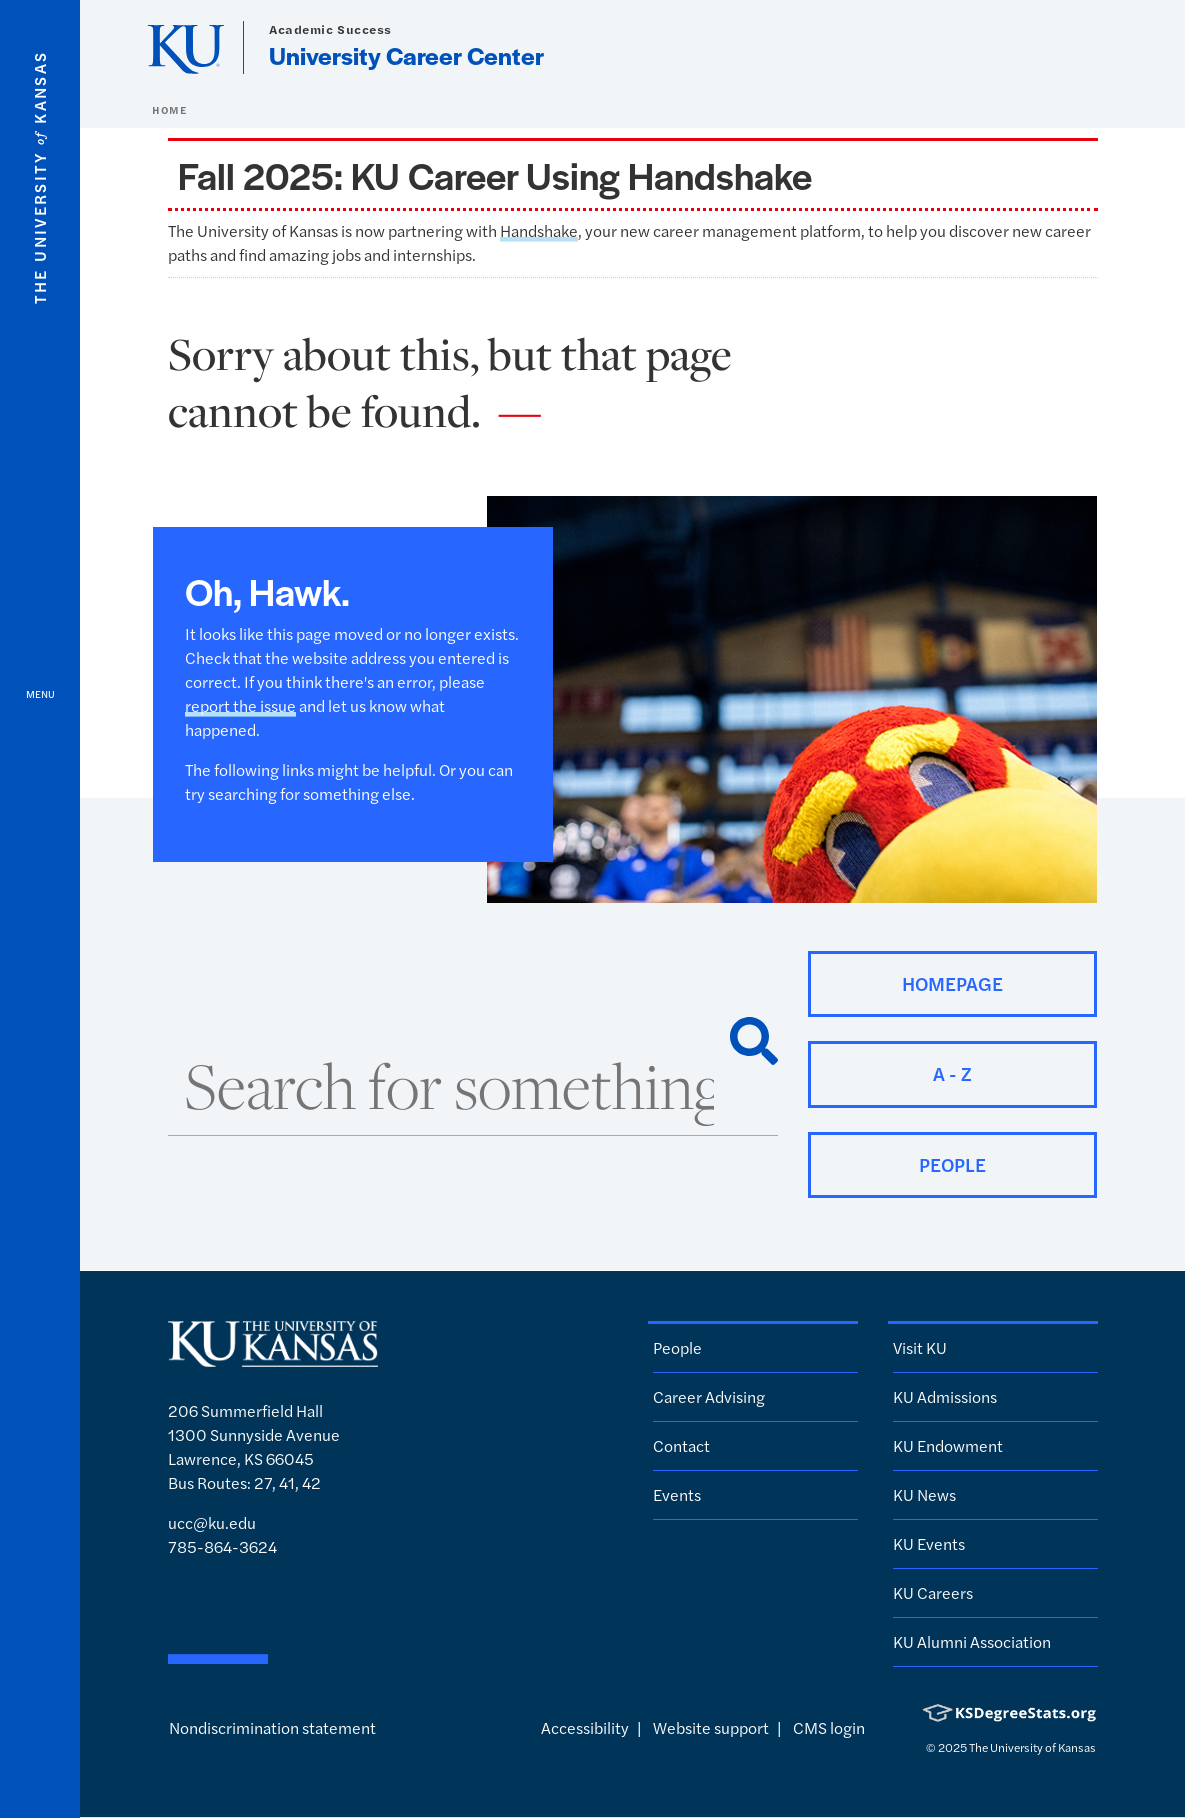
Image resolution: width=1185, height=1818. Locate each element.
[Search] (754, 1041)
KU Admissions (945, 1396)
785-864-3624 (222, 1546)
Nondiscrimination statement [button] (272, 1727)
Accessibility (585, 1727)
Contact (681, 1445)
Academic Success (330, 29)
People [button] (952, 1164)
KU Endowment (948, 1445)
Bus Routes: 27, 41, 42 (244, 1482)
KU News (924, 1494)
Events (677, 1494)
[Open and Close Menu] (40, 909)
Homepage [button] (952, 983)
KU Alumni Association (972, 1641)
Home (169, 110)
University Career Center (406, 55)
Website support (711, 1727)
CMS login (829, 1727)
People (677, 1347)
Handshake (539, 230)
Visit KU (920, 1347)
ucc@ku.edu (212, 1522)
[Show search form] (1097, 48)
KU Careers (933, 1592)
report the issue (240, 705)
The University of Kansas (1032, 1747)
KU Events (929, 1543)
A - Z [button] (952, 1073)
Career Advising (709, 1396)
